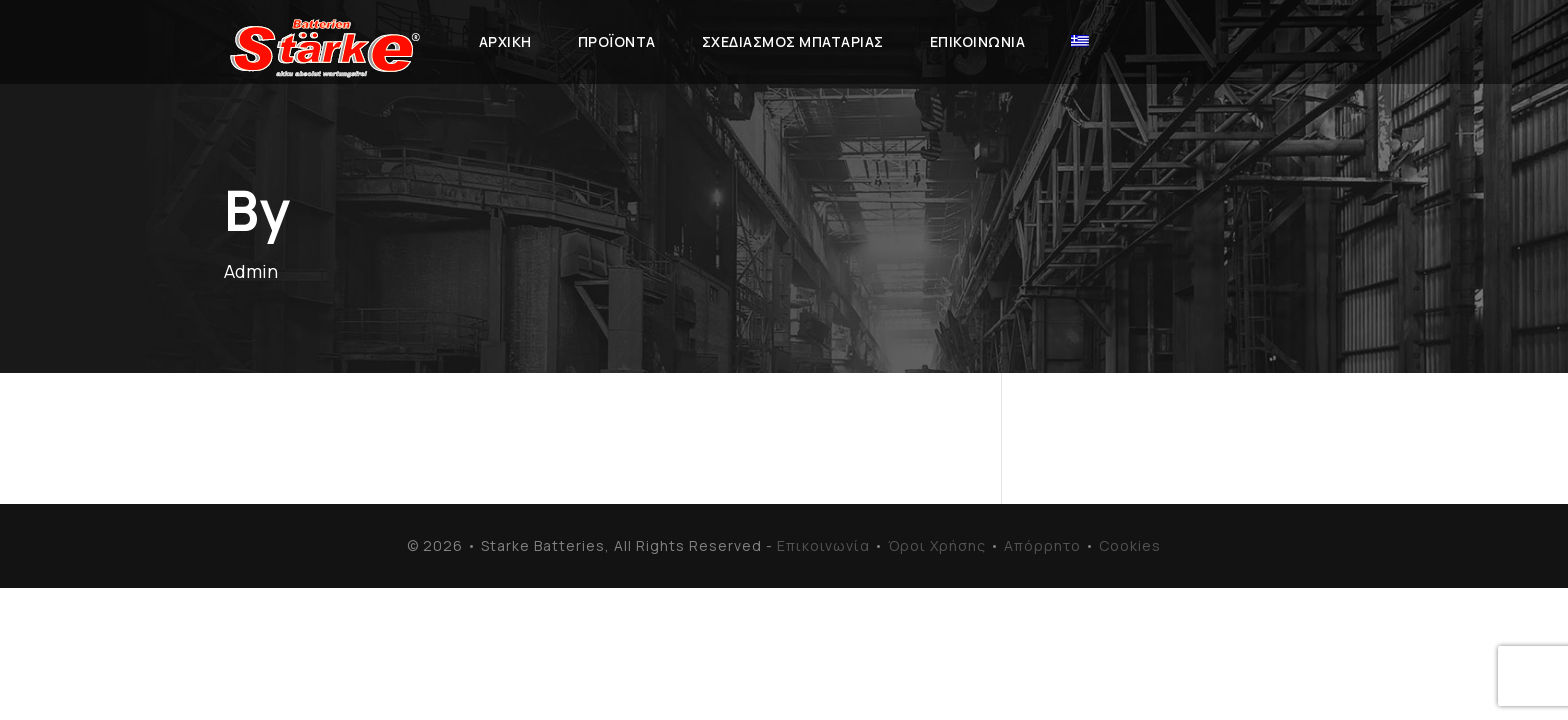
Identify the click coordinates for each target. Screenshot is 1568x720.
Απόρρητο (1042, 545)
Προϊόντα (617, 41)
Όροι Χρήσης (937, 545)
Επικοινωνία (978, 41)
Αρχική (505, 41)
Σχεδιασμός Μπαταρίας (793, 41)
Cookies (1130, 545)
